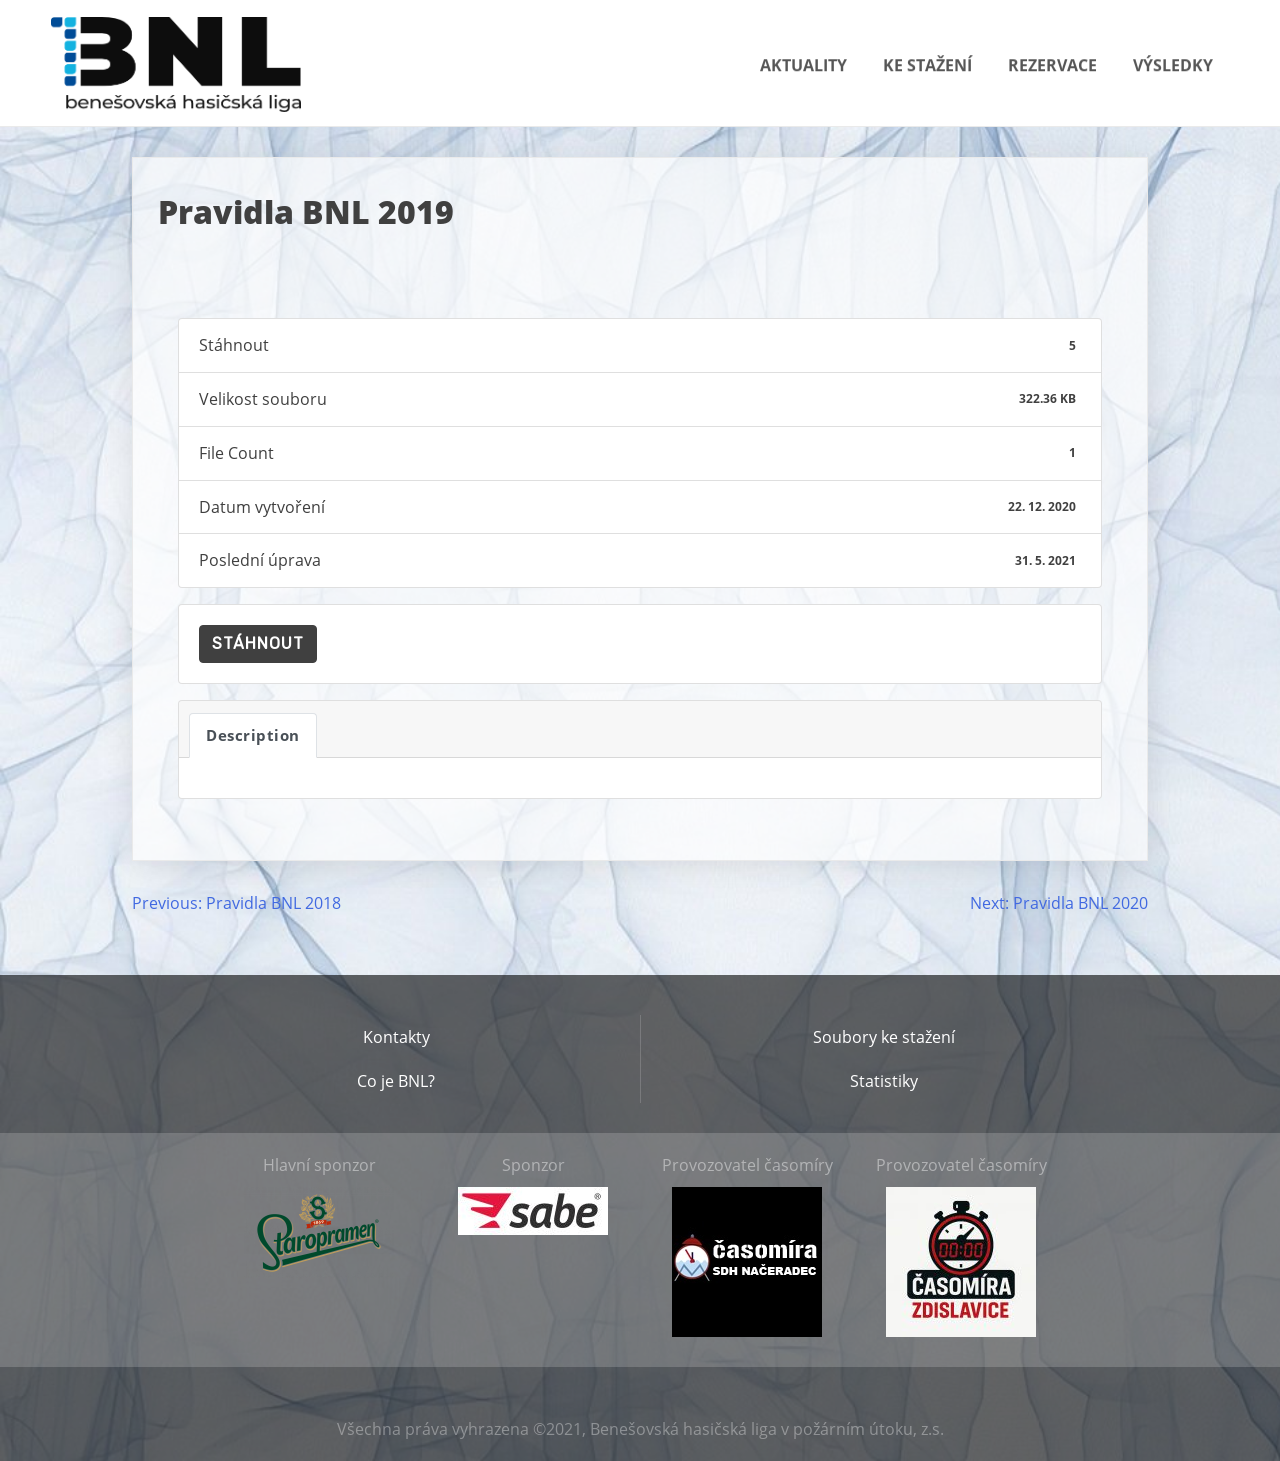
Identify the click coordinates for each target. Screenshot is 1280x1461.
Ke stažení (927, 65)
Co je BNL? (396, 1081)
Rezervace (1052, 65)
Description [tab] (253, 735)
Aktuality (803, 65)
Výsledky (1173, 65)
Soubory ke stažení (884, 1037)
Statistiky (884, 1081)
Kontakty (396, 1037)
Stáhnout (258, 643)
